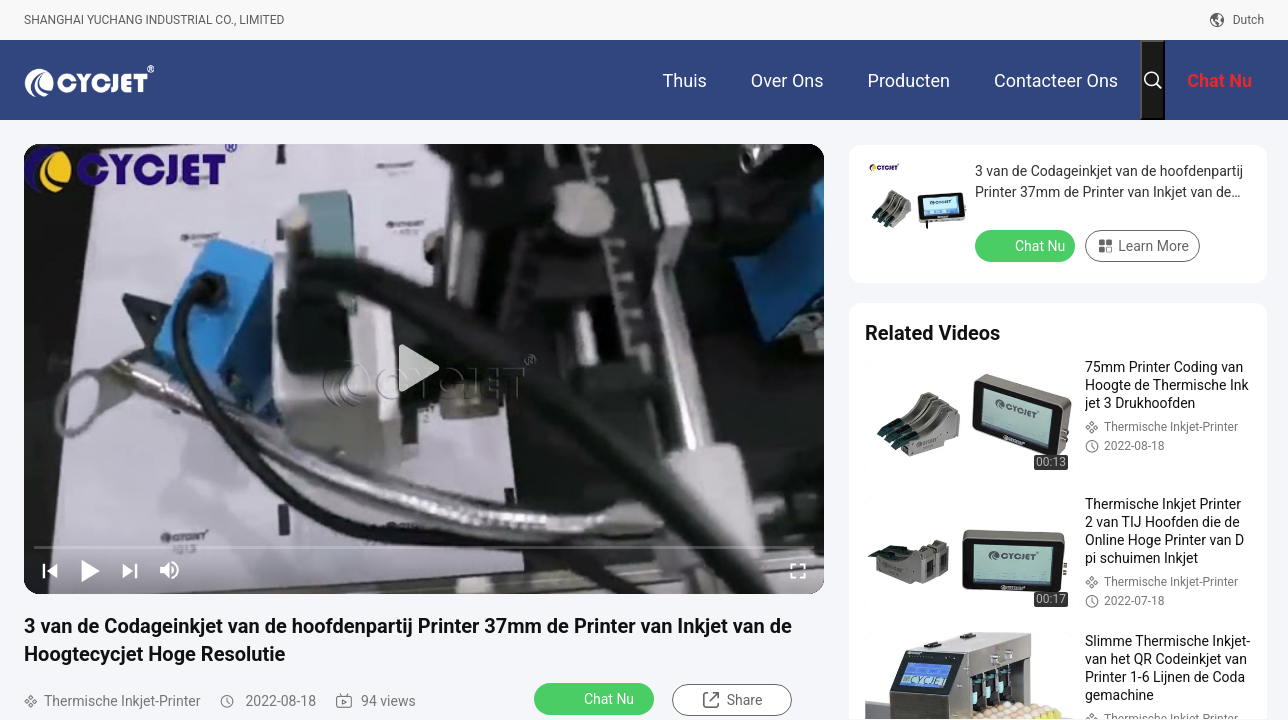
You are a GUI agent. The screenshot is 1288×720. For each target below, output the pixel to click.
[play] (424, 369)
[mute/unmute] (170, 570)
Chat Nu (596, 698)
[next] (130, 570)
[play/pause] (90, 570)
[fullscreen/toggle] (798, 570)
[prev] (50, 570)
